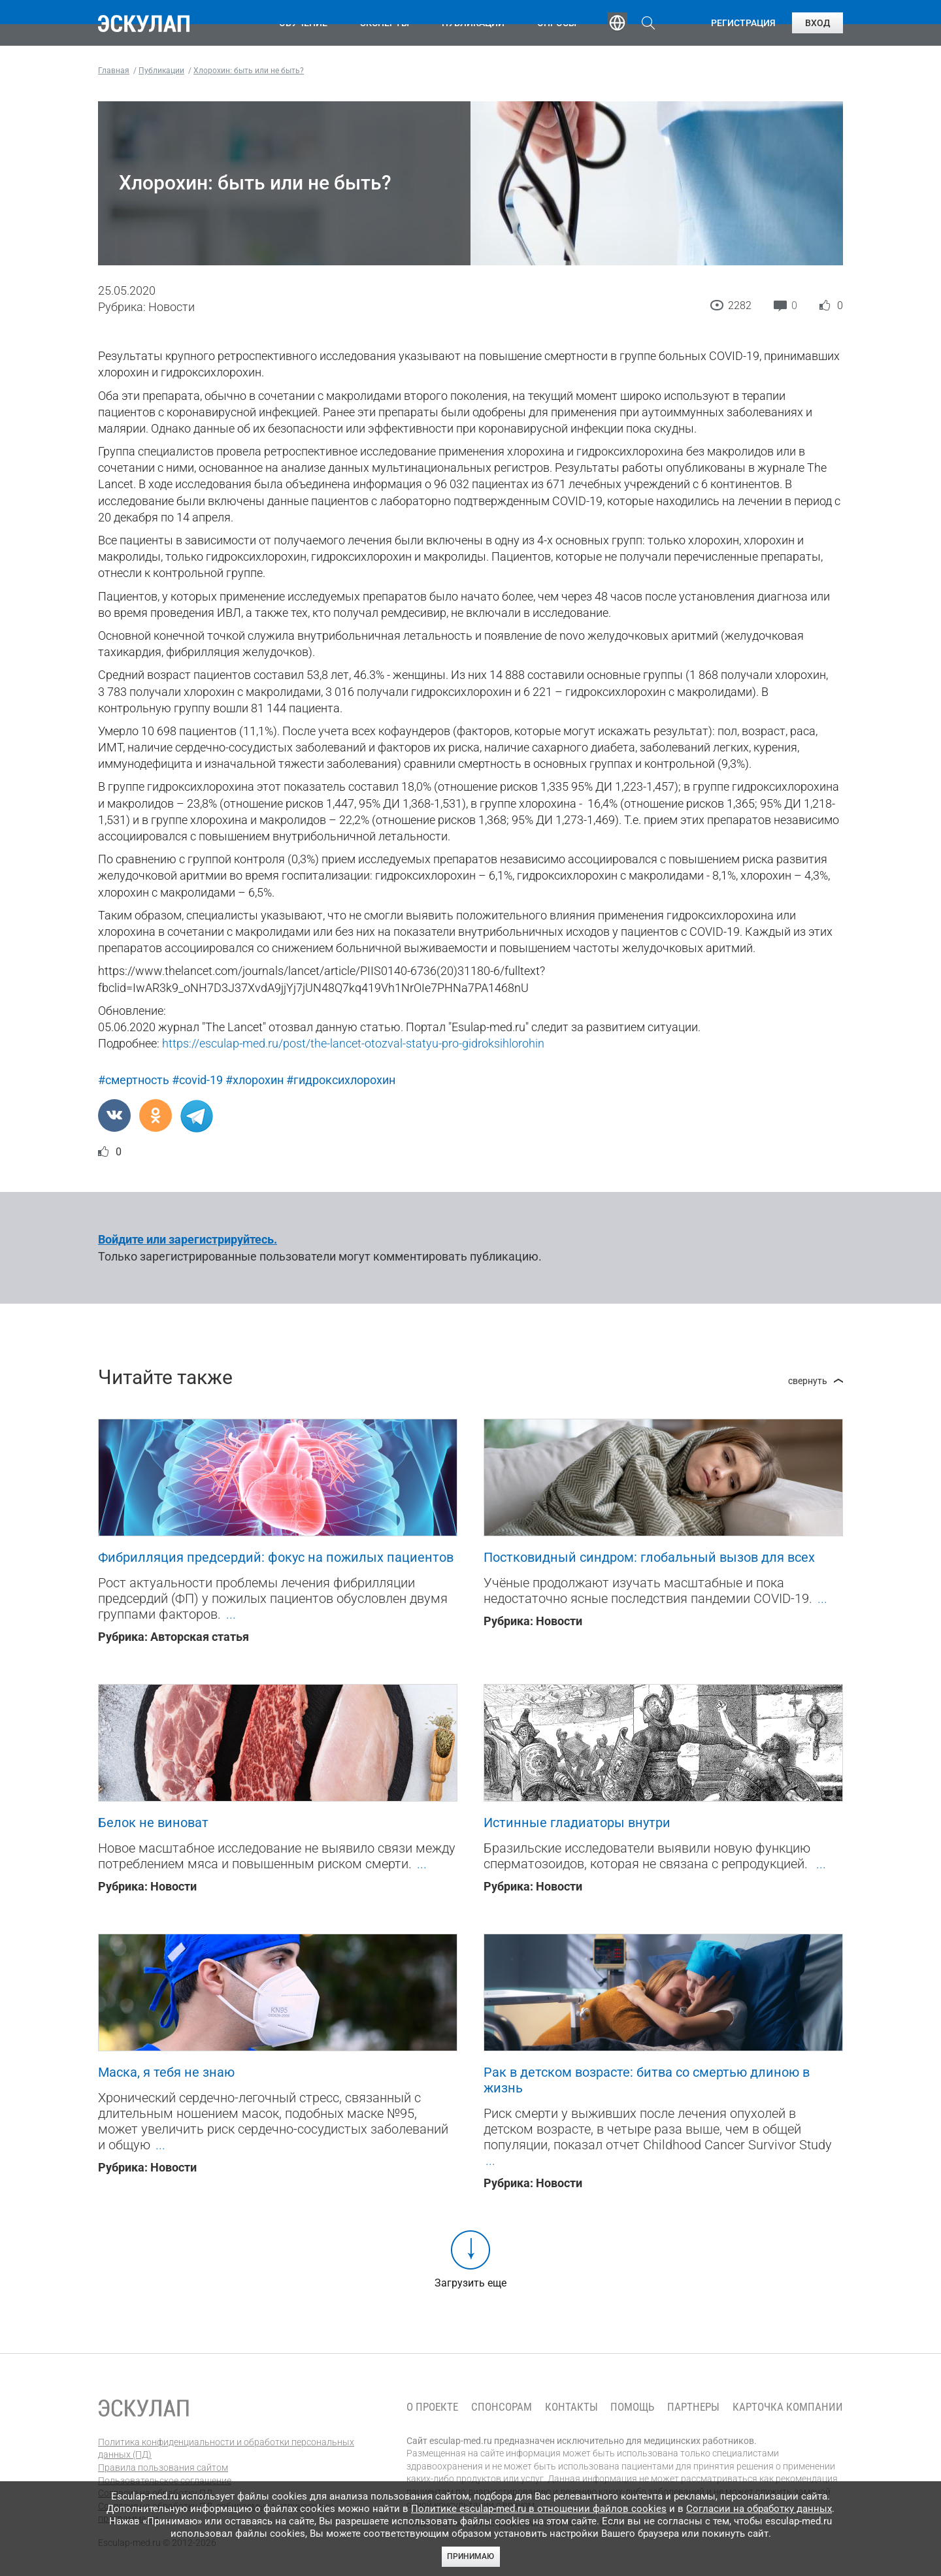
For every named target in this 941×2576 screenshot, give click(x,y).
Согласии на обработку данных (759, 2509)
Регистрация (743, 23)
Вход (817, 23)
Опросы (556, 23)
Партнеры (693, 2407)
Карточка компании (788, 2407)
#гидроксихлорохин (340, 1080)
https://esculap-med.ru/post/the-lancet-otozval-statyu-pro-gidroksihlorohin (353, 1043)
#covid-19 (197, 1080)
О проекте (432, 2407)
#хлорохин (254, 1080)
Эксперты (384, 23)
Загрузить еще (470, 2283)
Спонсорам (501, 2407)
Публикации (473, 23)
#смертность (133, 1080)
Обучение (303, 23)
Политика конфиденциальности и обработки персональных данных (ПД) (226, 2448)
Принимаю (470, 2556)
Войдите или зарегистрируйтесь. (187, 1239)
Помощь (632, 2407)
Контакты (571, 2407)
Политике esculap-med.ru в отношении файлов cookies (539, 2509)
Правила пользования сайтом (163, 2467)
